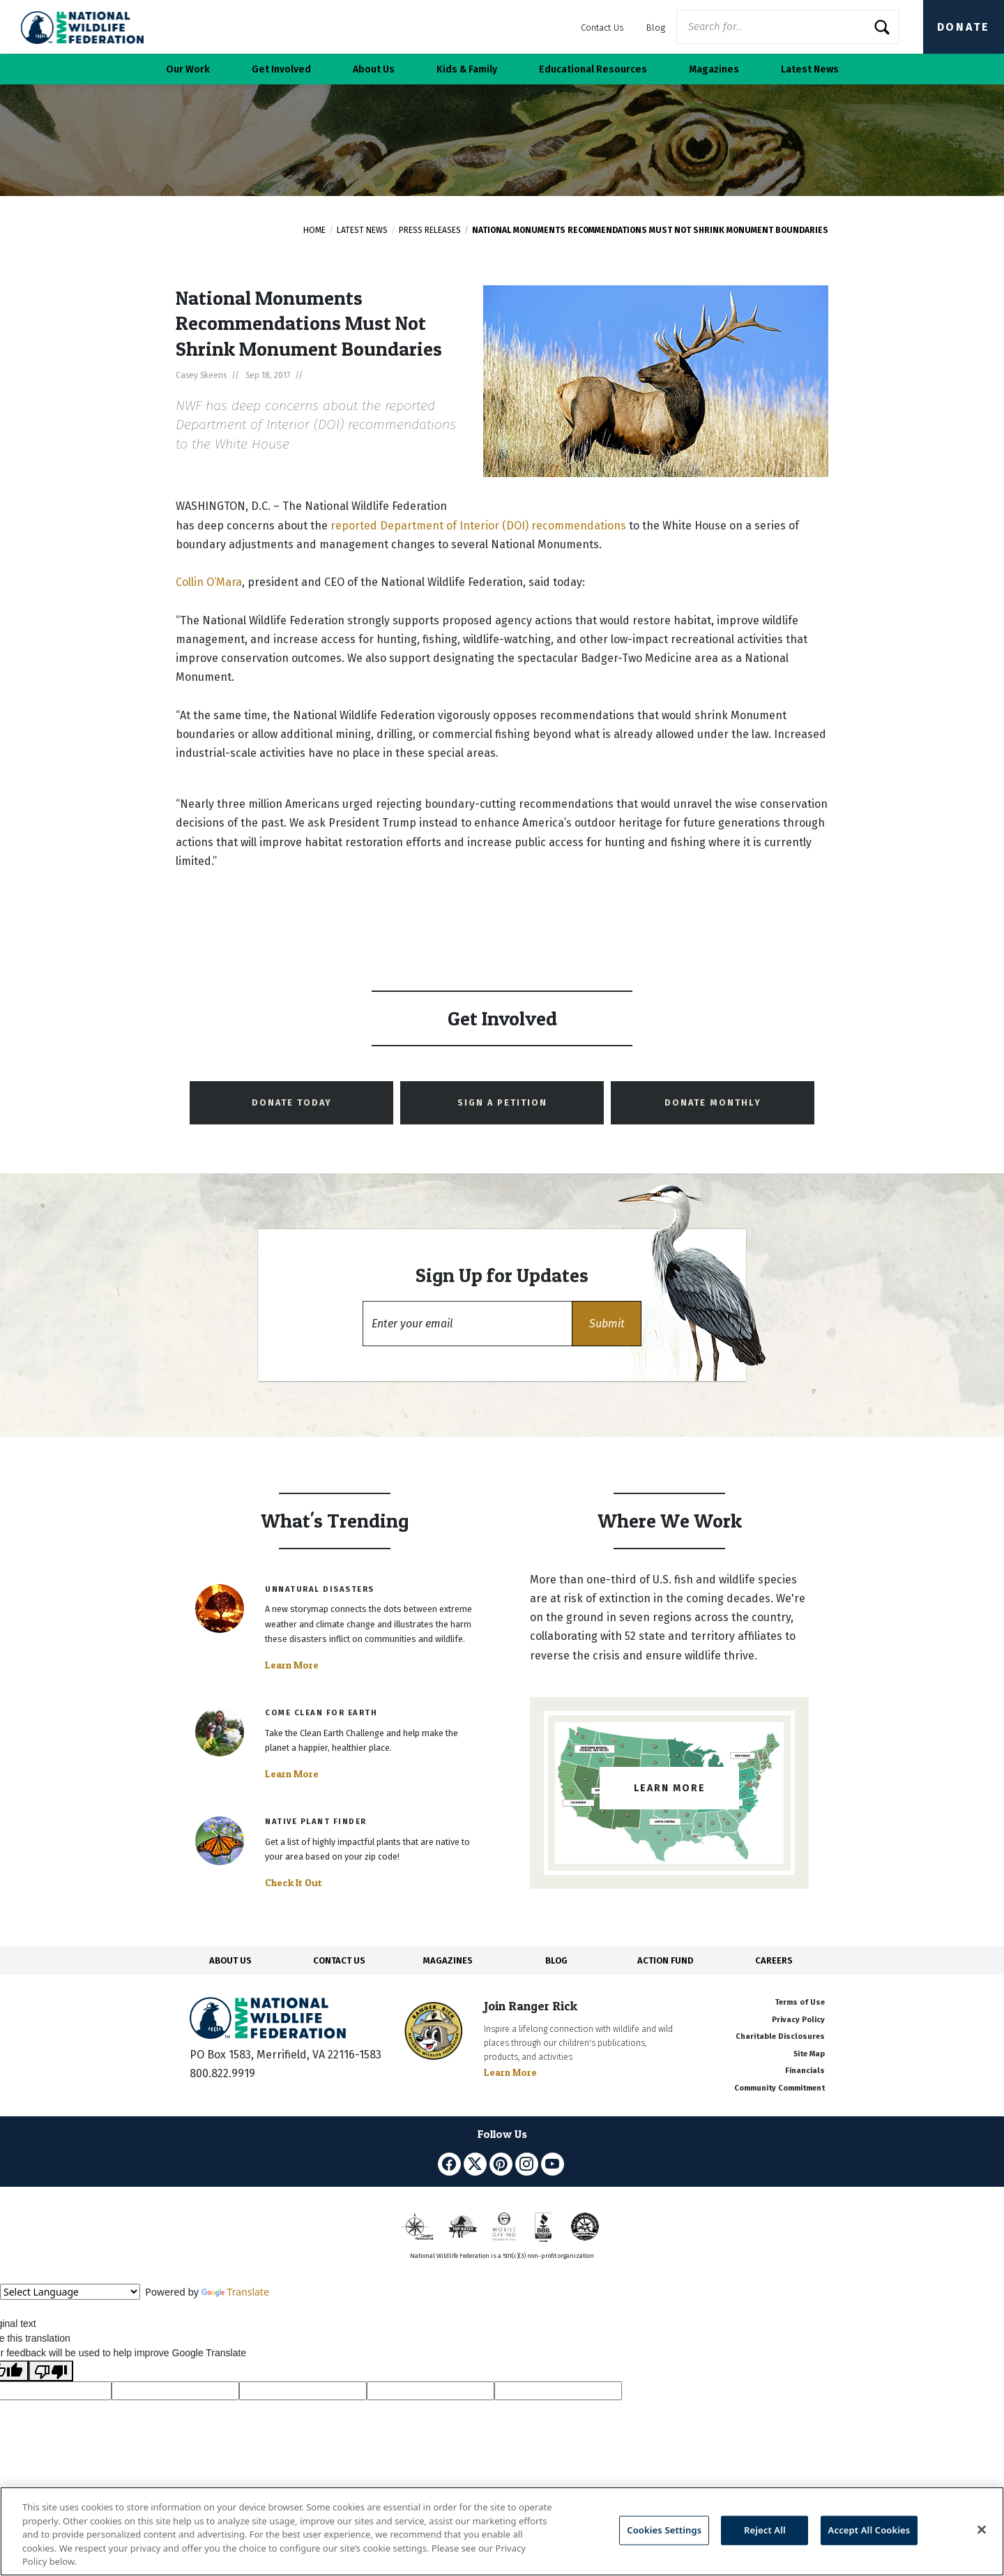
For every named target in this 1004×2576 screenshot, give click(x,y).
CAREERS (774, 1960)
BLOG (556, 1960)
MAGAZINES (448, 1960)
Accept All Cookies (869, 2530)
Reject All (765, 2530)
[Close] (981, 2530)
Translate (235, 2291)
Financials (805, 2070)
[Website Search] (787, 27)
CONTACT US (339, 1960)
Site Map (809, 2053)
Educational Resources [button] (593, 69)
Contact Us (602, 27)
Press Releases (430, 230)
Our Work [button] (188, 69)
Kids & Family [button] (466, 69)
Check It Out (293, 1882)
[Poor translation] (51, 2370)
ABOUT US (230, 1960)
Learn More (292, 1665)
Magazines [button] (714, 69)
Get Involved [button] (281, 69)
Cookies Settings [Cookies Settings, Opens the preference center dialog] (664, 2530)
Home (314, 230)
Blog (655, 27)
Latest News (362, 230)
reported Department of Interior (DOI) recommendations (478, 525)
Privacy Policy (798, 2019)
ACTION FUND (665, 1960)
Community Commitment (779, 2088)
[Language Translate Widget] (70, 2292)
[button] (606, 1323)
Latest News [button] (810, 69)
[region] (502, 2531)
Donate (963, 26)
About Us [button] (374, 69)
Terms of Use (800, 2002)
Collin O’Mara (209, 582)
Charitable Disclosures (780, 2036)
